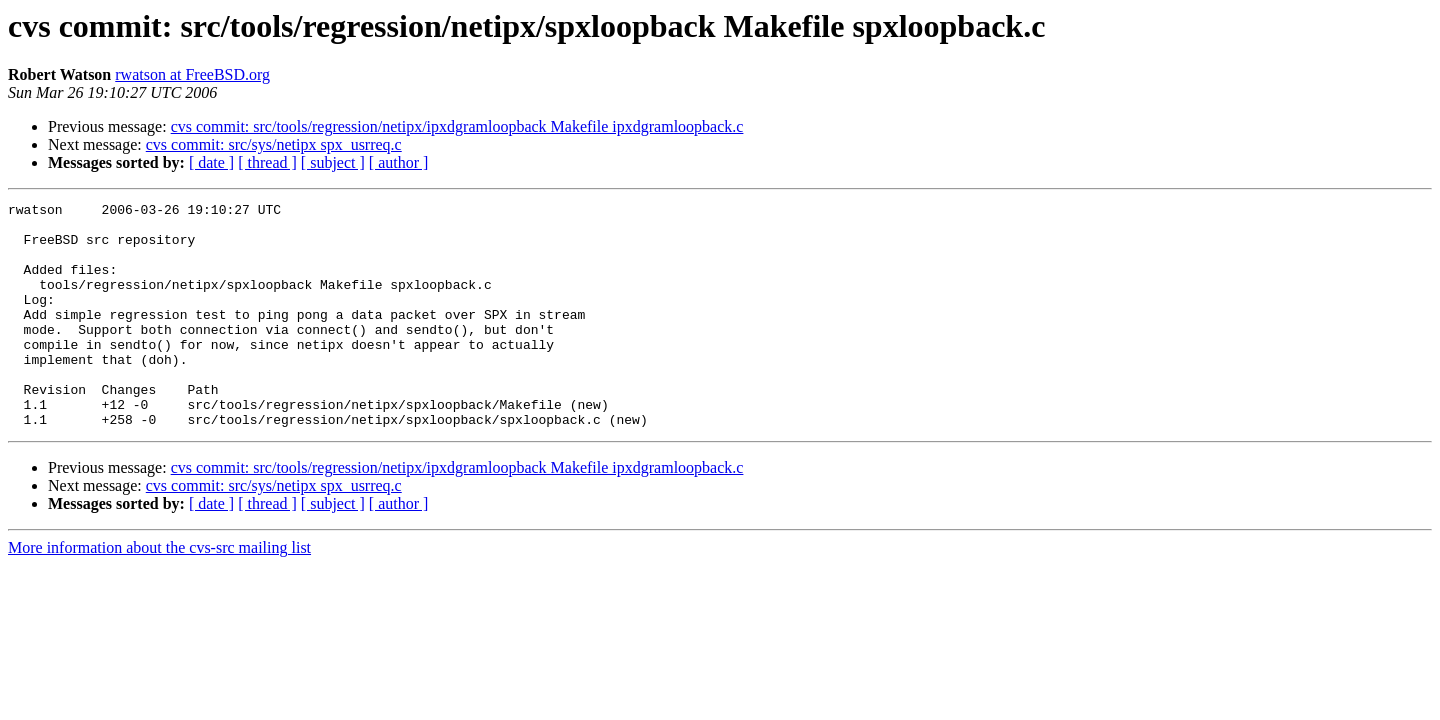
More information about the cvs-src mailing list (159, 592)
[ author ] (399, 162)
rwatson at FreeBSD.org (192, 74)
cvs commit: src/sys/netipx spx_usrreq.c (274, 144)
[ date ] (211, 162)
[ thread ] (267, 162)
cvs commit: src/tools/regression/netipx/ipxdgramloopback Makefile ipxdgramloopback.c (457, 126)
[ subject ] (333, 162)
